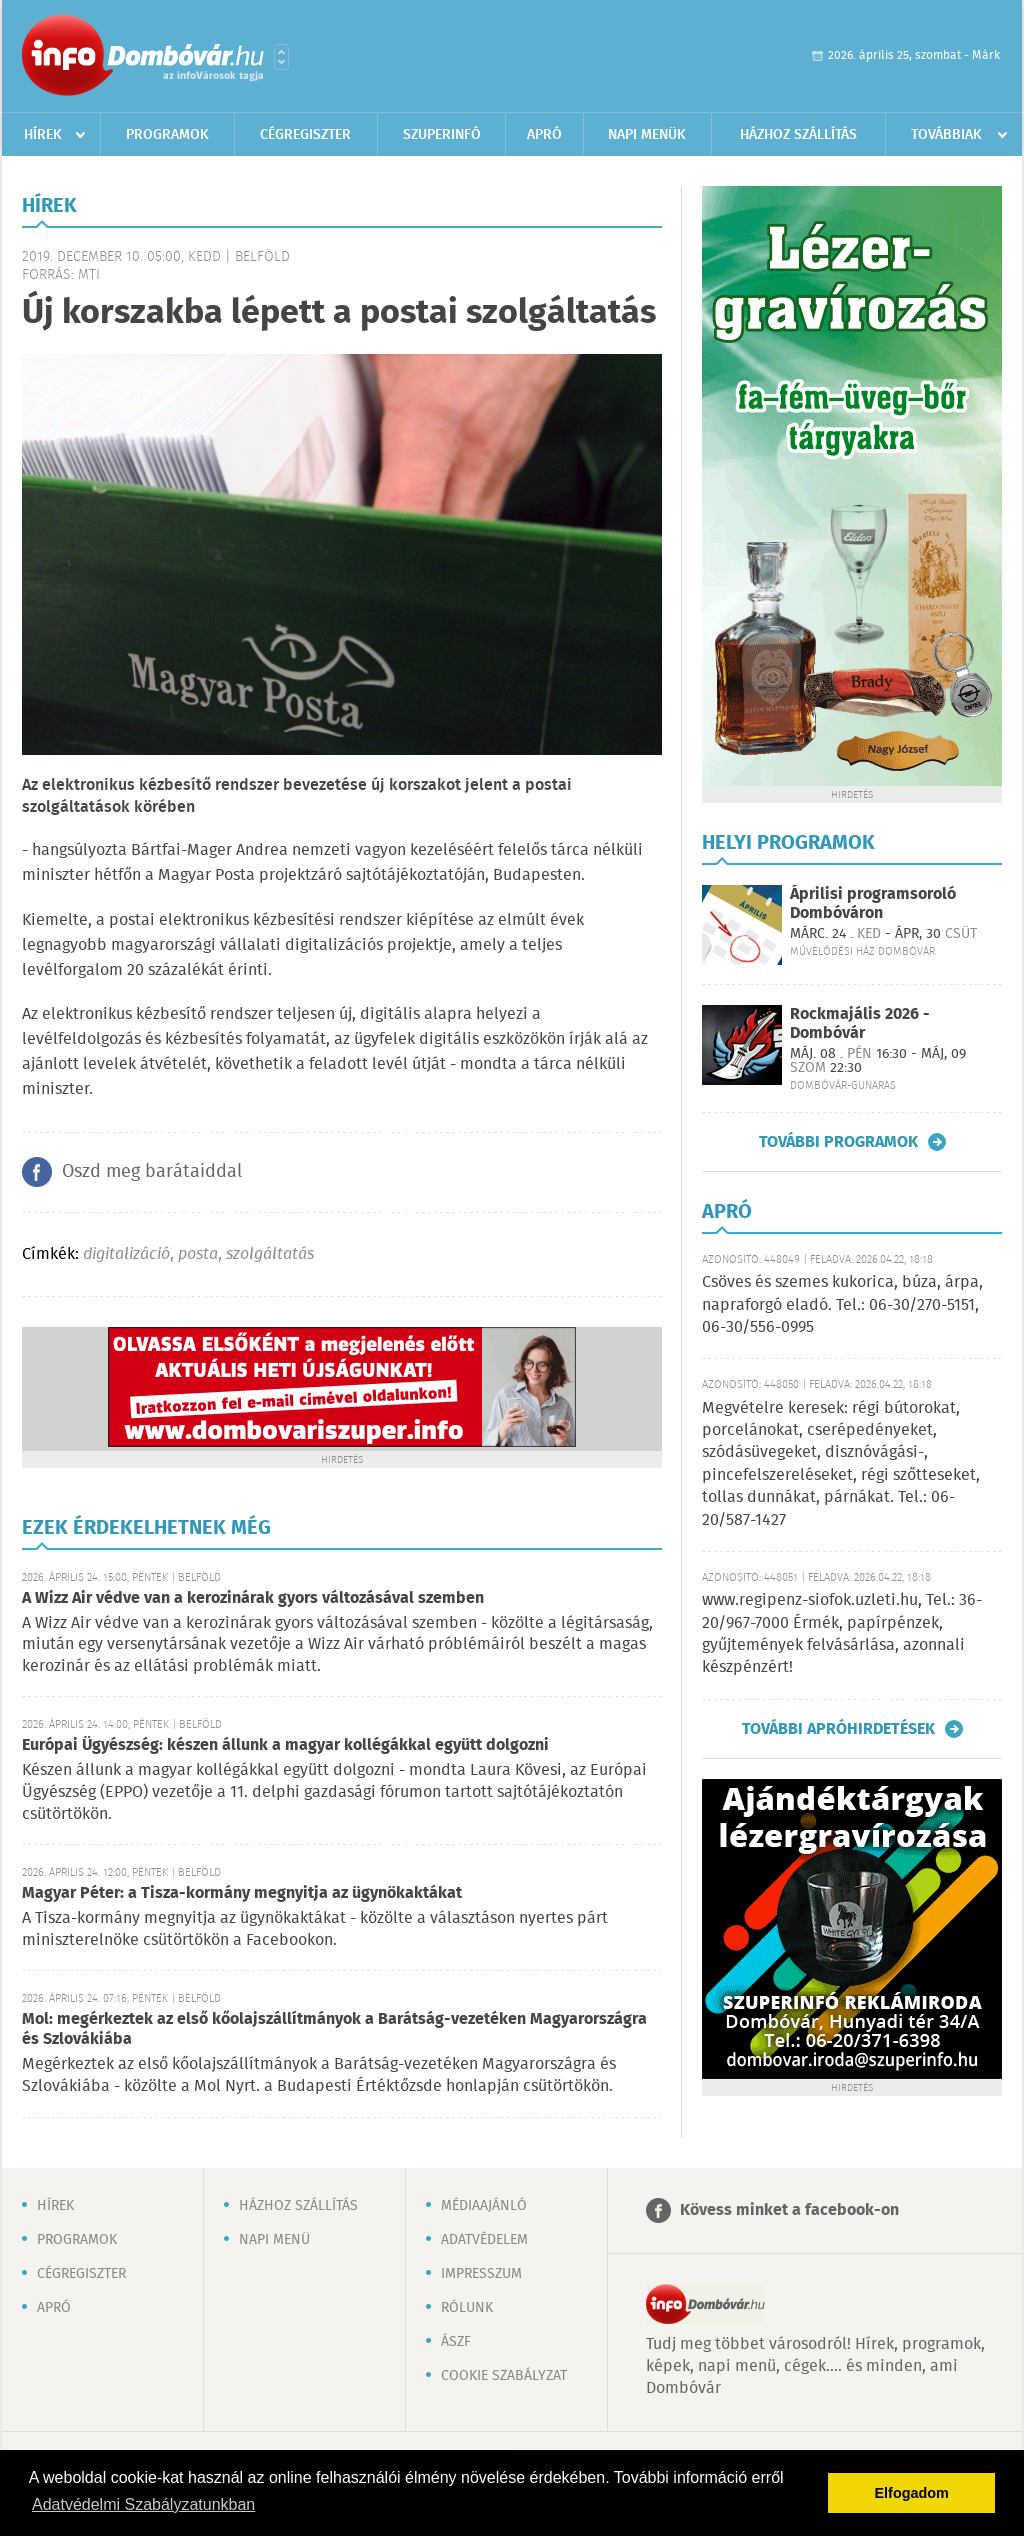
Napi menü (274, 2240)
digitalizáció (126, 1254)
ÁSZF (456, 2342)
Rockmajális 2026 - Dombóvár (860, 1024)
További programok (838, 1142)
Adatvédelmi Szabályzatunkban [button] (143, 2504)
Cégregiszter (305, 135)
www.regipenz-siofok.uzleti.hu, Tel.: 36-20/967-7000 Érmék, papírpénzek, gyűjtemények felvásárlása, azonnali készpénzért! (842, 1634)
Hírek (43, 135)
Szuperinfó (442, 135)
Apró (544, 135)
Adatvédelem (484, 2240)
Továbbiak (946, 135)
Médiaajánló (484, 2206)
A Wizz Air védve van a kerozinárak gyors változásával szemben (253, 1598)
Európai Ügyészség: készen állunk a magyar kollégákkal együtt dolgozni (285, 1745)
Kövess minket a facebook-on (789, 2210)
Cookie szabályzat (504, 2376)
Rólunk (467, 2308)
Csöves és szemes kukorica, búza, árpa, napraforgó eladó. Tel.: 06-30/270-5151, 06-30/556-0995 (842, 1305)
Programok (167, 135)
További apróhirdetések (838, 1729)
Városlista (281, 57)
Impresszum (481, 2274)
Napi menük (647, 135)
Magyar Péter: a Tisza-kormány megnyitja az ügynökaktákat (242, 1893)
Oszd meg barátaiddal (152, 1172)
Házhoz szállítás (798, 135)
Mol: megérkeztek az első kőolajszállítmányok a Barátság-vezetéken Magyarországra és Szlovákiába (334, 2029)
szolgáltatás (270, 1254)
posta (198, 1254)
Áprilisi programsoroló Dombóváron (873, 904)
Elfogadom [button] (912, 2493)
